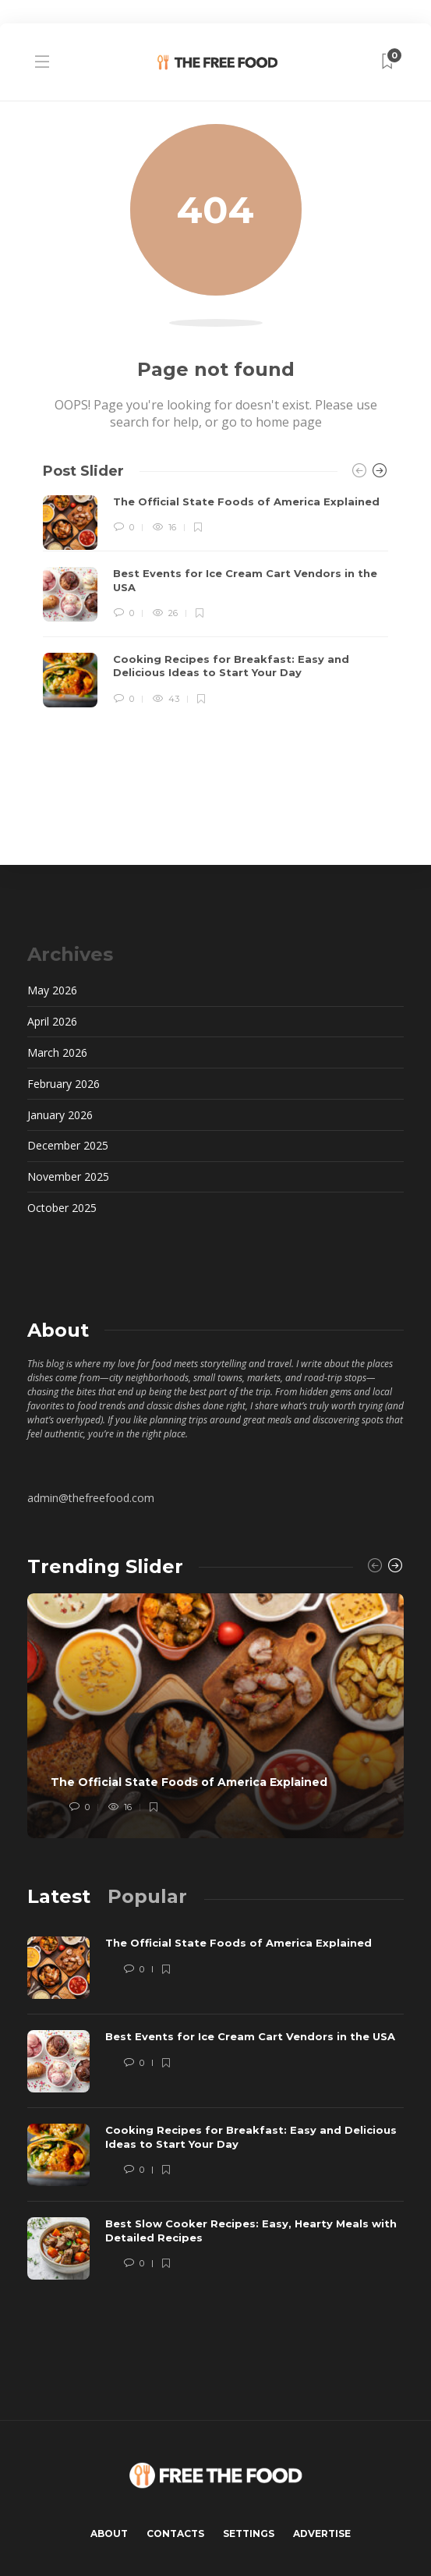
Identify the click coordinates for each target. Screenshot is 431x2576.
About (109, 2533)
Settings (248, 2533)
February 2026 (63, 1083)
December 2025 (67, 1145)
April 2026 (52, 1021)
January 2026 (60, 1114)
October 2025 (62, 1207)
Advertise (322, 2533)
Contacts (175, 2533)
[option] (215, 601)
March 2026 (57, 1052)
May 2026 (52, 990)
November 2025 (68, 1176)
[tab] (58, 1896)
